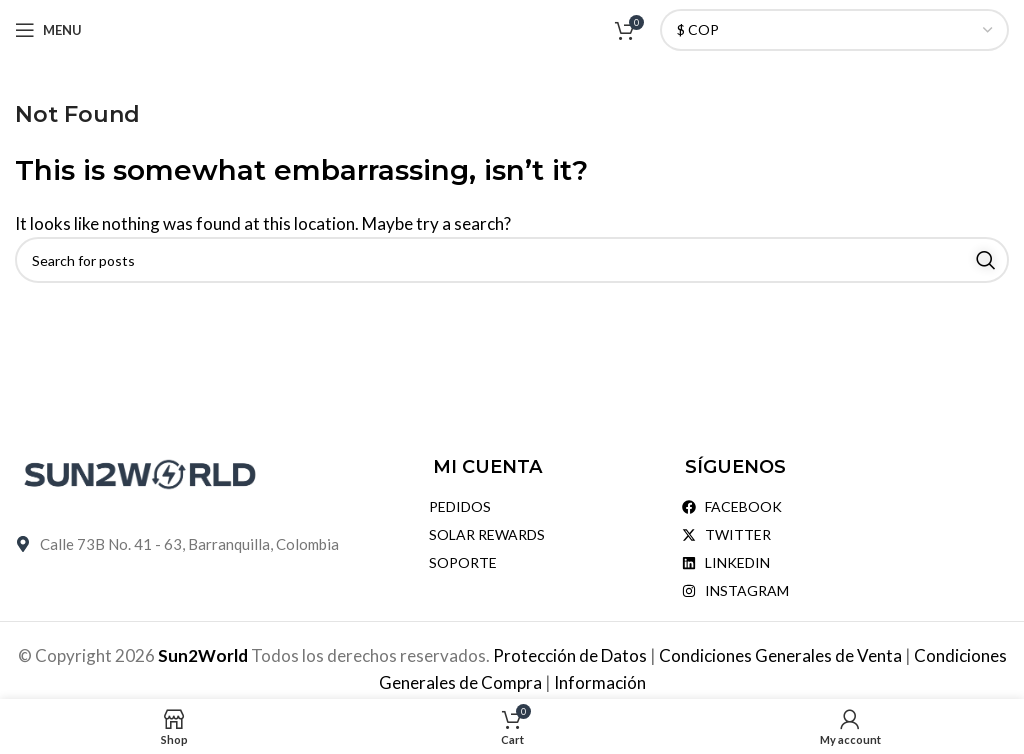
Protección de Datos (571, 655)
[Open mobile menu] (48, 30)
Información (600, 682)
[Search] (512, 260)
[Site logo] (512, 27)
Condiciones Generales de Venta (782, 655)
